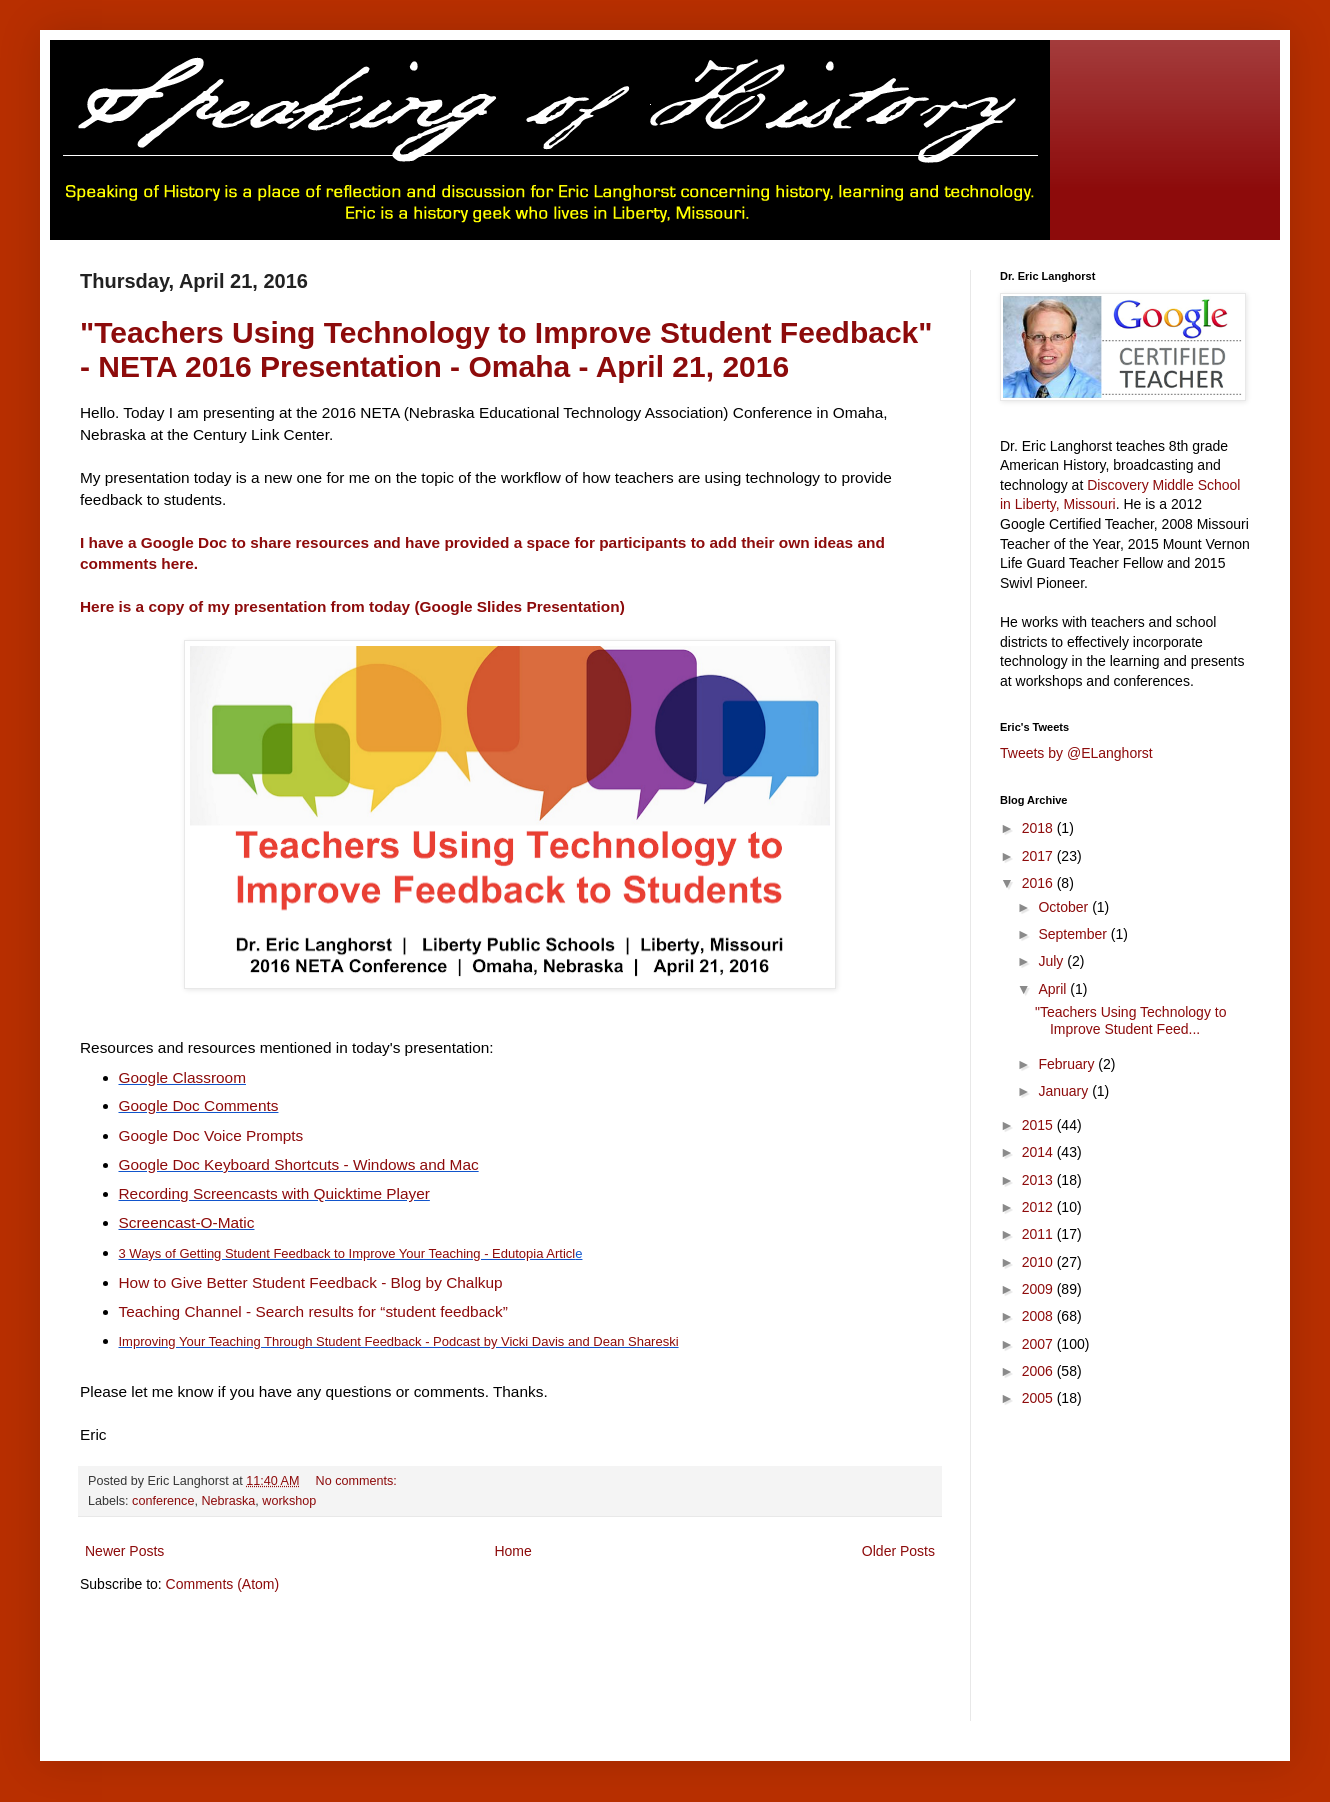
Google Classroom (182, 1077)
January (1065, 1091)
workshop (289, 1501)
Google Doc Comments (199, 1105)
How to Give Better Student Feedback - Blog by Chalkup (311, 1282)
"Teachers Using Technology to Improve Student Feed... (1131, 1020)
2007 (1039, 1344)
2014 (1039, 1152)
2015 (1039, 1125)
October (1065, 907)
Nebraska (228, 1501)
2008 (1039, 1316)
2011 (1039, 1234)
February (1068, 1064)
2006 (1039, 1371)
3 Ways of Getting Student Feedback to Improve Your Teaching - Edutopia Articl (347, 1253)
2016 (1039, 883)
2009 (1039, 1289)
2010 (1039, 1262)
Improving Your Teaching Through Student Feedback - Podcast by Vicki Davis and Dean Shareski (399, 1341)
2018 (1039, 828)
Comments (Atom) (223, 1584)
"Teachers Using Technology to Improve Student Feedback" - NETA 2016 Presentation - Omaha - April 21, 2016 (506, 349)
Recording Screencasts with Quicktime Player (274, 1193)
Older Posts (898, 1551)
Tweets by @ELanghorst (1076, 753)
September (1074, 934)
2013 (1039, 1180)
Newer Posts (124, 1551)
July (1052, 961)
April (1054, 989)
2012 (1039, 1207)
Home (512, 1551)
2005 (1039, 1398)
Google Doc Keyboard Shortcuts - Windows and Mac (299, 1164)
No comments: (358, 1481)
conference (163, 1501)
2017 (1039, 856)
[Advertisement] (444, 1670)
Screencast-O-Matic (187, 1222)
